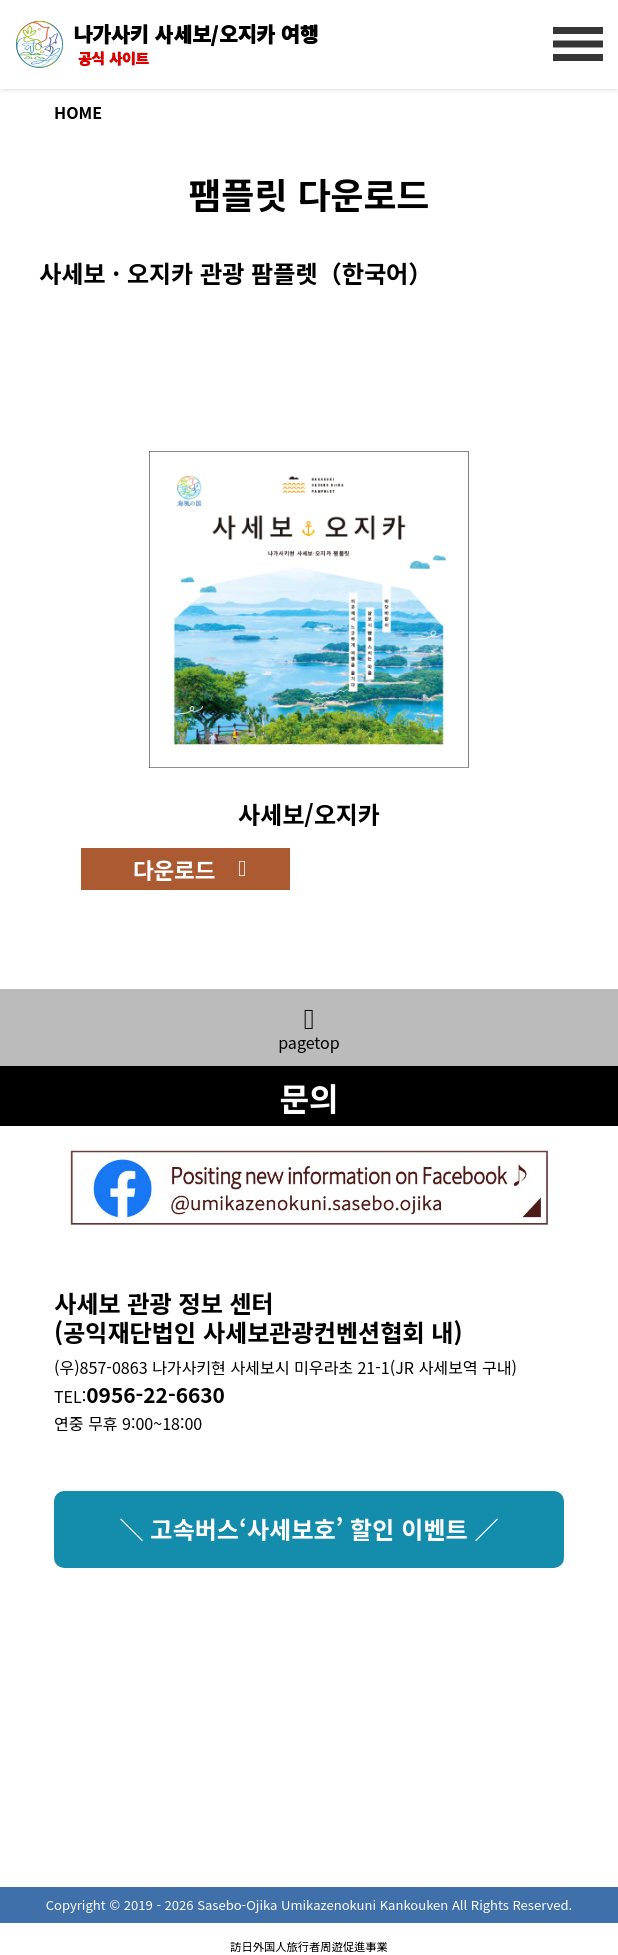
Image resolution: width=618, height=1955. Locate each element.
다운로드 (174, 869)
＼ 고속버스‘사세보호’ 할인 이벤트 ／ (308, 1528)
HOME (78, 112)
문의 (308, 1097)
